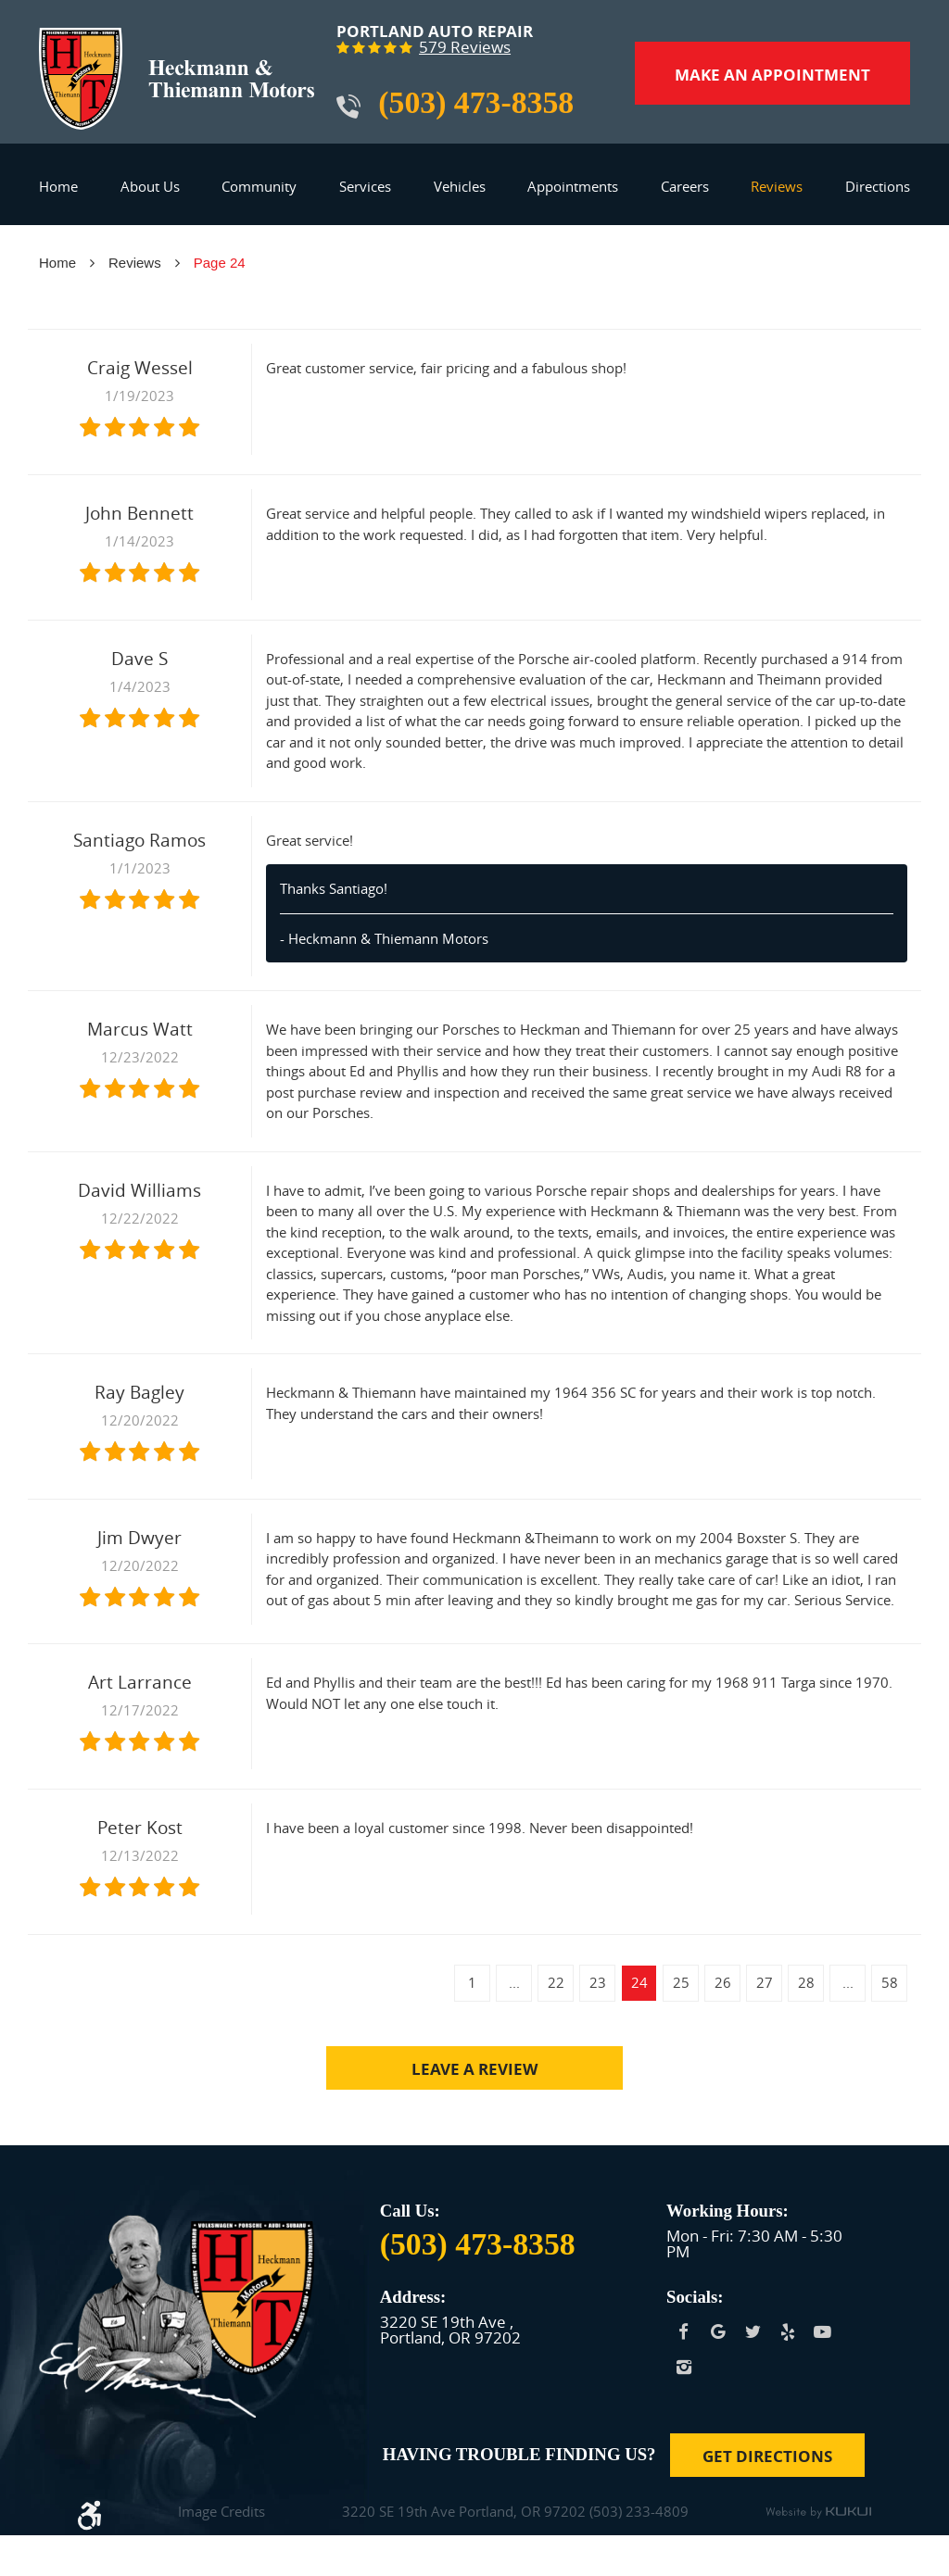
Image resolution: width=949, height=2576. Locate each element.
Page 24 (220, 262)
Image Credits (221, 2512)
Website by (818, 2513)
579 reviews (465, 48)
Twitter (753, 2332)
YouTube (823, 2332)
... (514, 1982)
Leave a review (474, 2069)
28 (806, 1982)
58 (889, 1982)
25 (681, 1982)
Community (259, 186)
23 (597, 1982)
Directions (877, 186)
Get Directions (767, 2456)
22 (556, 1982)
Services (365, 186)
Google (719, 2332)
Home (58, 186)
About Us (150, 186)
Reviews (777, 186)
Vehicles (460, 186)
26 (723, 1982)
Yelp (788, 2332)
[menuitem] (58, 193)
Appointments (572, 186)
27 (764, 1982)
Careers (685, 186)
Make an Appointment (772, 74)
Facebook (684, 2332)
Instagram (684, 2367)
